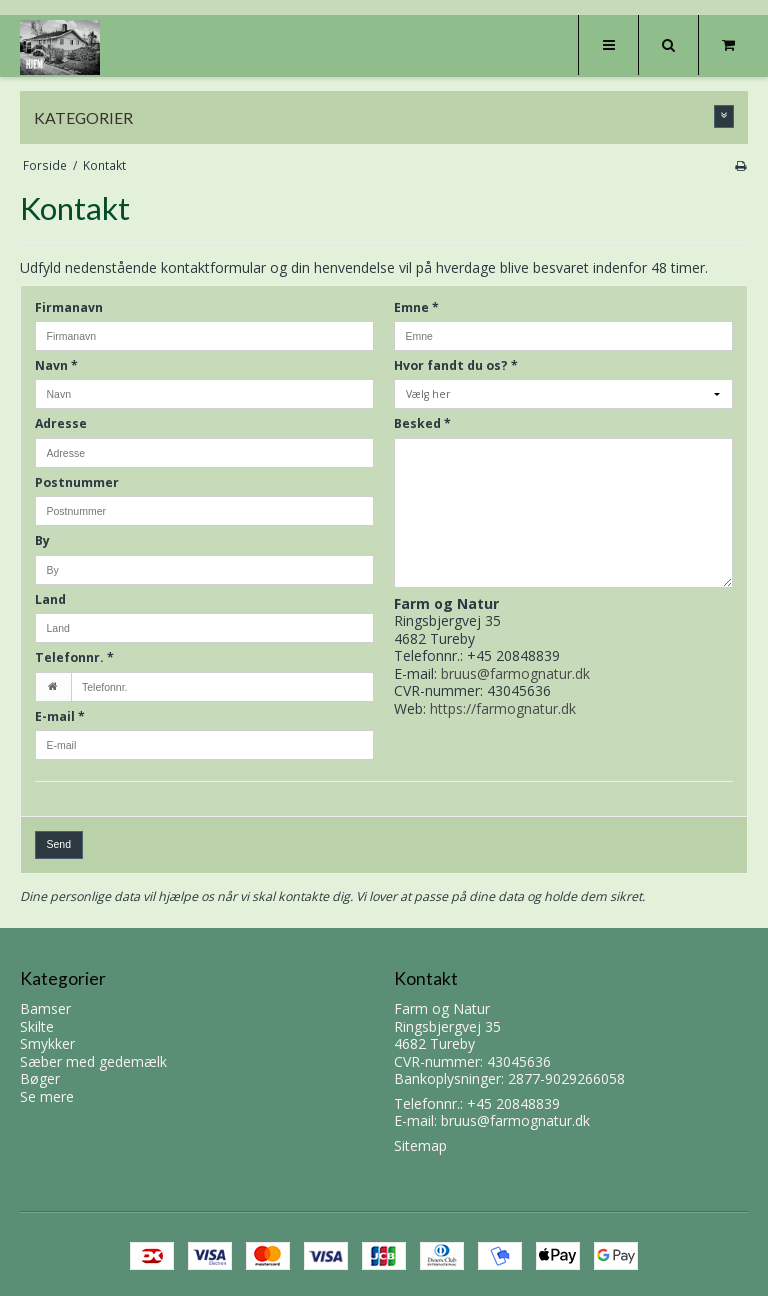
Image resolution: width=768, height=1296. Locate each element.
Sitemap (420, 1145)
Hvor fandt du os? (456, 365)
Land (50, 599)
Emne (416, 307)
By (42, 540)
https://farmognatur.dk (503, 708)
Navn (56, 365)
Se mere (47, 1096)
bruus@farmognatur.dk (515, 673)
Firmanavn (69, 307)
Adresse (61, 423)
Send (59, 844)
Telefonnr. (74, 657)
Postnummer (77, 482)
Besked (422, 423)
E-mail (60, 716)
